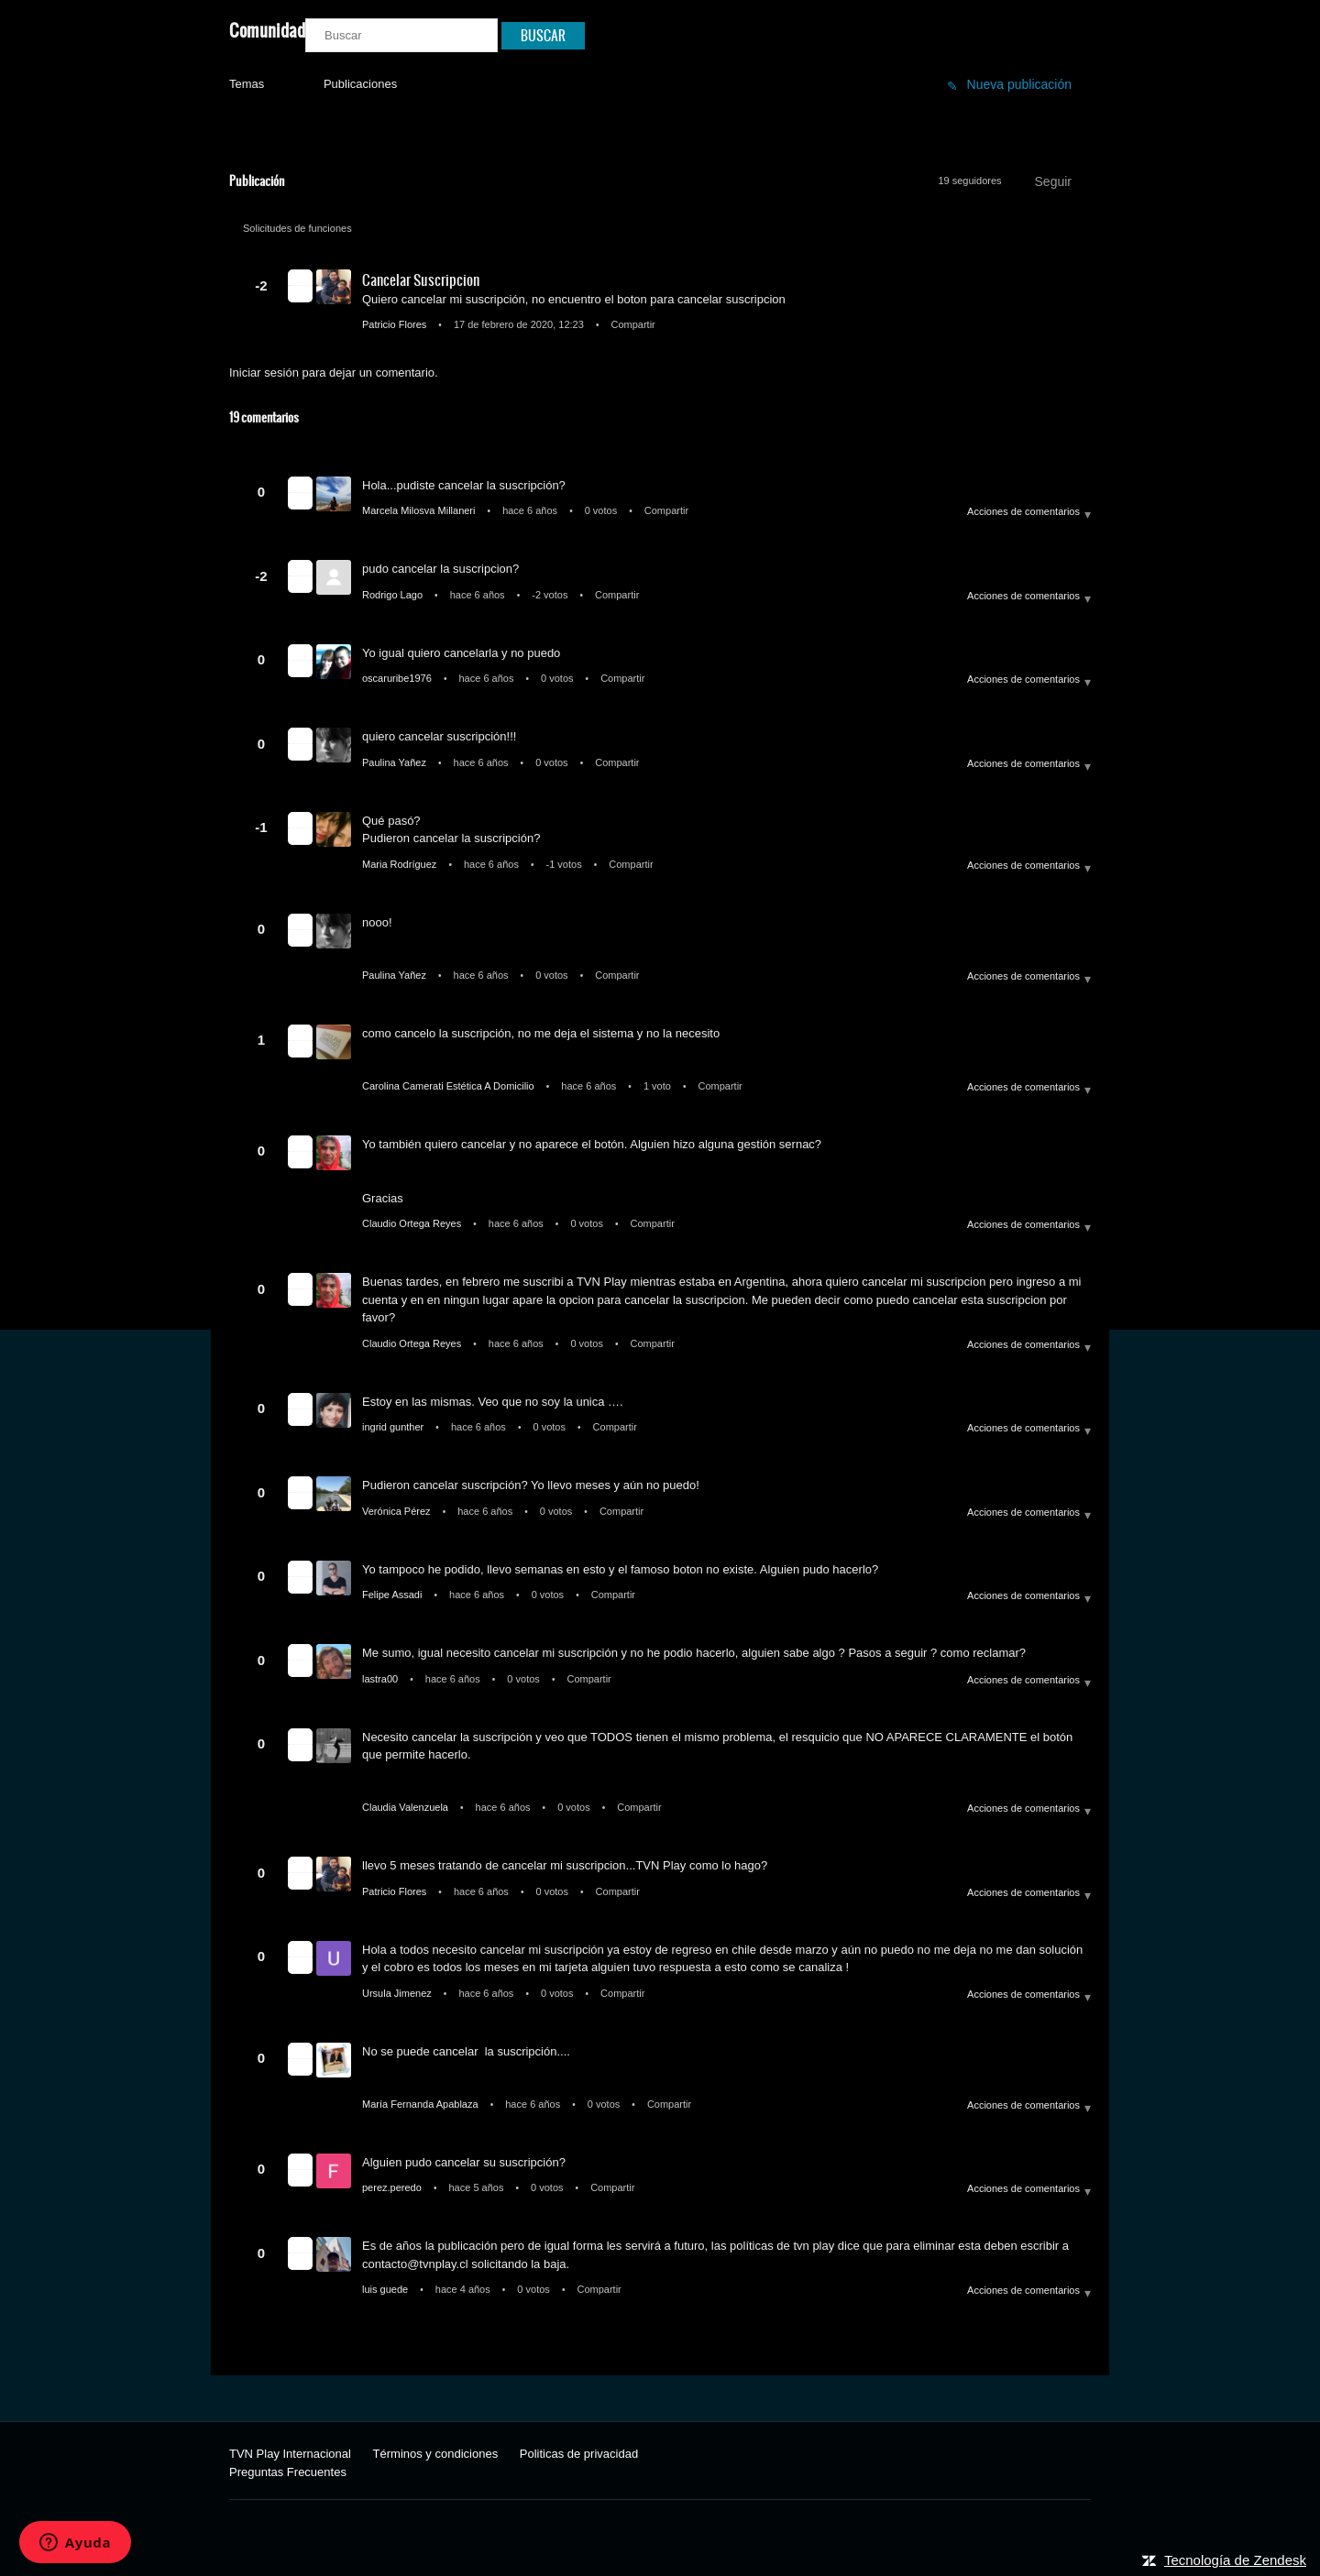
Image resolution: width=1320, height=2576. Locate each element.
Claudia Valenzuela (406, 1807)
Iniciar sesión (264, 372)
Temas (246, 84)
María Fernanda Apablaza (421, 2104)
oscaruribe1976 (398, 678)
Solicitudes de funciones (297, 228)
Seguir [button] (1053, 181)
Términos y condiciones (436, 2454)
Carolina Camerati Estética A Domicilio (449, 1085)
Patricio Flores (395, 324)
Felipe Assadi (393, 1594)
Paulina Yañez (395, 762)
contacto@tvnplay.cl (415, 2264)
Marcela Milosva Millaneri (420, 510)
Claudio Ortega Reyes (413, 1223)
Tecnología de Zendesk (1235, 2560)
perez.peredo (393, 2187)
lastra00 (381, 1678)
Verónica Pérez (398, 1511)
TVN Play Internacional (290, 2454)
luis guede (386, 2289)
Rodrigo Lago (393, 594)
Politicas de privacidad (579, 2454)
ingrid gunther (394, 1426)
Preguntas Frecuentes (287, 2472)
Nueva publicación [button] (1019, 84)
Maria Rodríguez (400, 864)
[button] (300, 277)
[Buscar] (401, 35)
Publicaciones (360, 84)
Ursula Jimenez (398, 1993)
